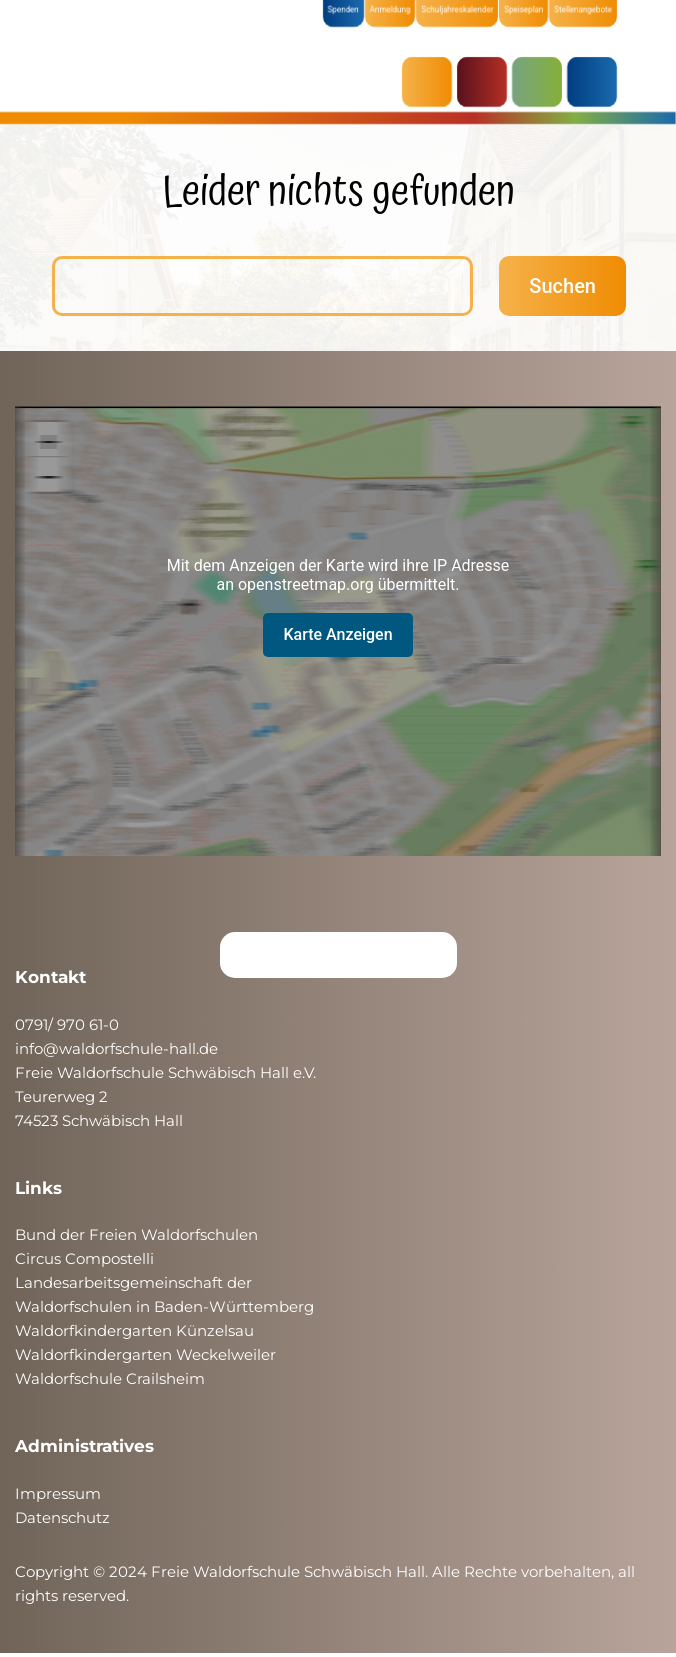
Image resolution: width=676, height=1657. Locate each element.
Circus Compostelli (84, 1258)
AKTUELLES (432, 82)
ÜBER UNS (597, 82)
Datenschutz (62, 1517)
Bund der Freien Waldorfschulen (136, 1234)
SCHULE (542, 82)
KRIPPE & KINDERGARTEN (487, 82)
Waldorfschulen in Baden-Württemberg (164, 1306)
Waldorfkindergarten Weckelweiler (145, 1354)
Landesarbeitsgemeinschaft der (133, 1282)
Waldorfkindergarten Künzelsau (134, 1330)
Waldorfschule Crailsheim (110, 1378)
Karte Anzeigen (337, 634)
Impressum (58, 1493)
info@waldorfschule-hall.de (116, 1048)
